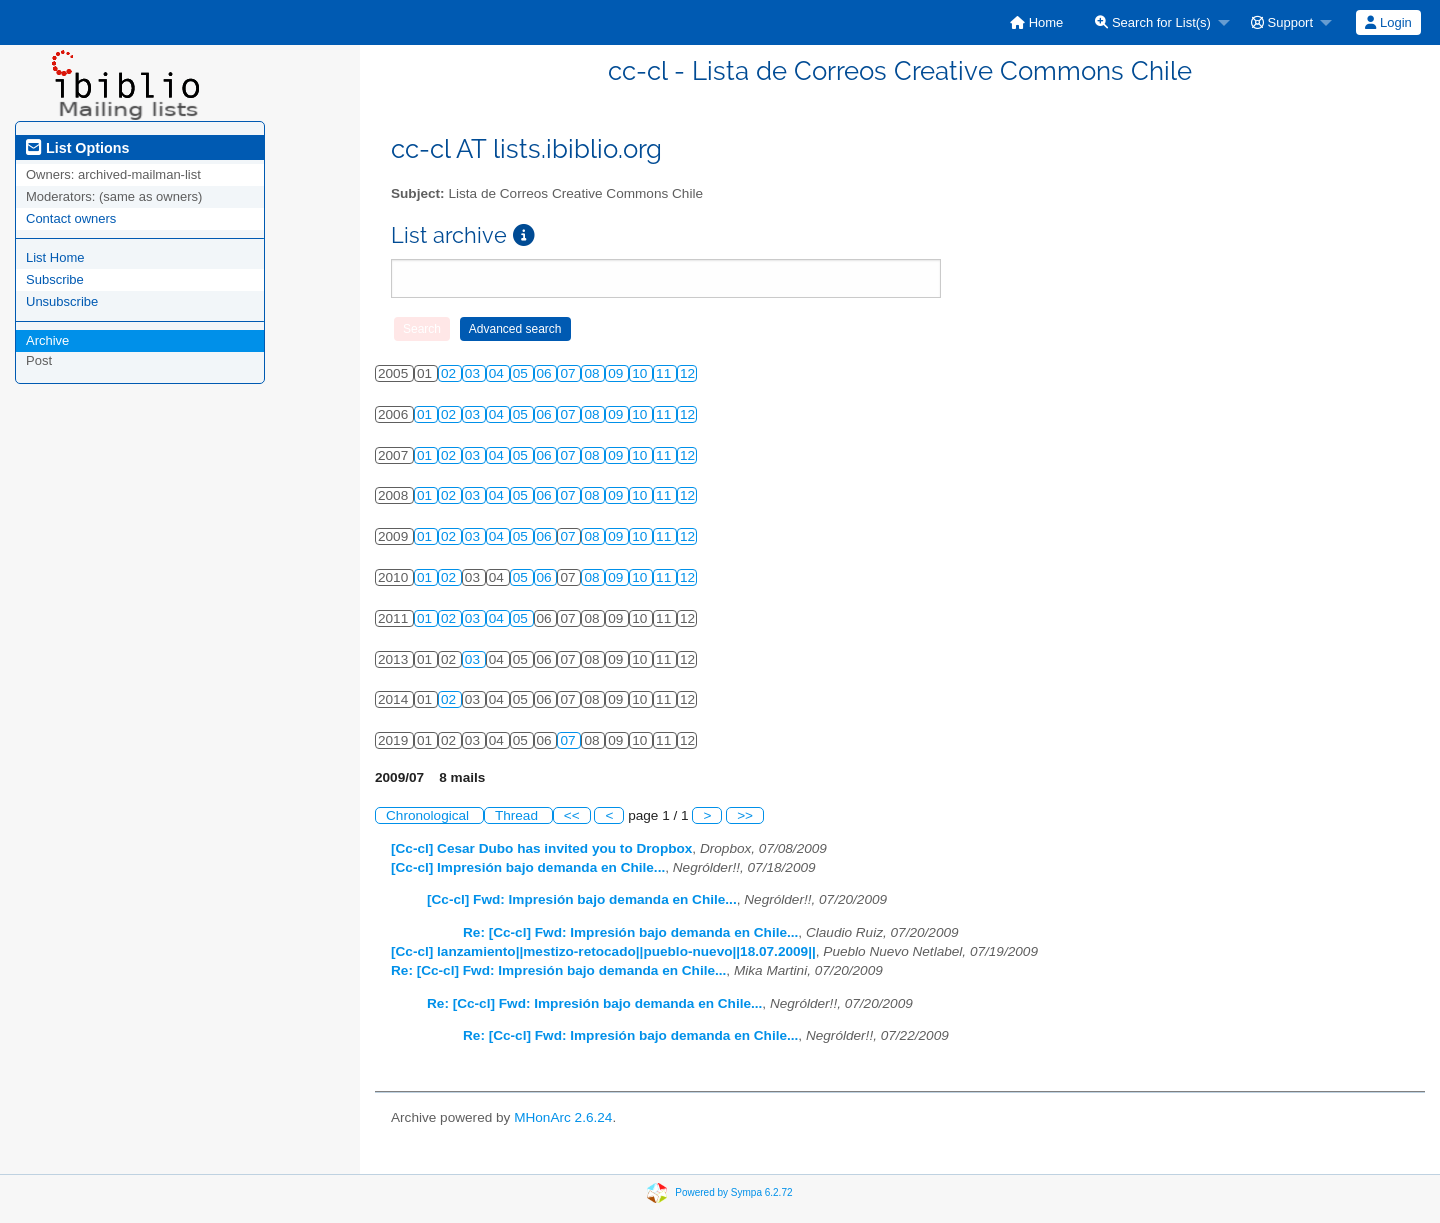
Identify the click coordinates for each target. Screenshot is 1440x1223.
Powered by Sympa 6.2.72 (733, 1192)
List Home (55, 257)
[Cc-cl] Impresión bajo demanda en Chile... (528, 867)
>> (745, 815)
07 (569, 373)
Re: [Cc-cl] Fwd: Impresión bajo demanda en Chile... (630, 932)
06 (546, 373)
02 (450, 373)
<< (572, 815)
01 (426, 414)
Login (1388, 22)
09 (617, 373)
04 (498, 373)
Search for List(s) (1153, 22)
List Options (77, 148)
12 (687, 373)
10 (641, 373)
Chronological (429, 815)
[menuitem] (1036, 22)
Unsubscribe (62, 301)
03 (474, 373)
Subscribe (55, 279)
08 (593, 373)
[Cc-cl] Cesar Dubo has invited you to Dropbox (541, 848)
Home (1036, 22)
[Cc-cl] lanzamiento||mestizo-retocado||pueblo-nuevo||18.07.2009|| (603, 951)
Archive (47, 340)
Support (1282, 22)
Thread (518, 815)
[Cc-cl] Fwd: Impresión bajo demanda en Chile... (582, 899)
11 (665, 373)
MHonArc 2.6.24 (563, 1117)
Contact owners (71, 218)
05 (522, 373)
